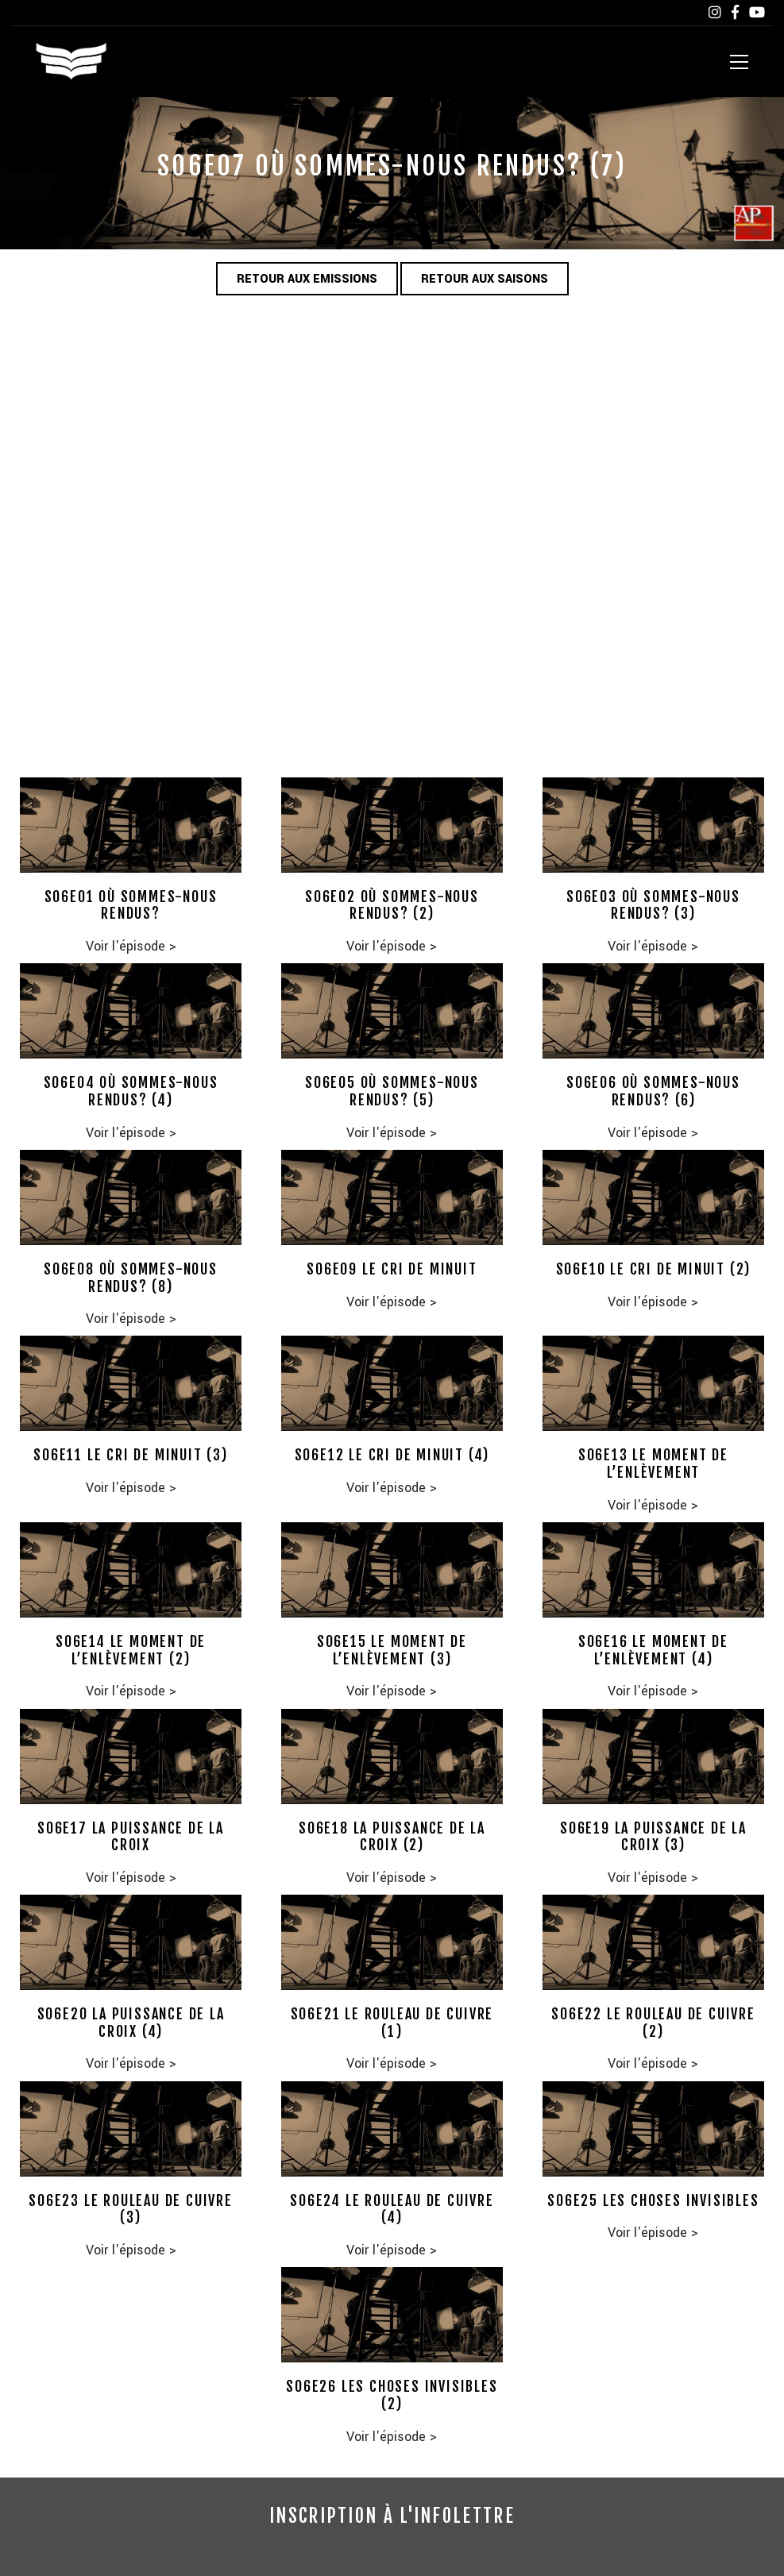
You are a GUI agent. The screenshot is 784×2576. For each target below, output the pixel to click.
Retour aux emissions (307, 279)
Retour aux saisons (484, 279)
